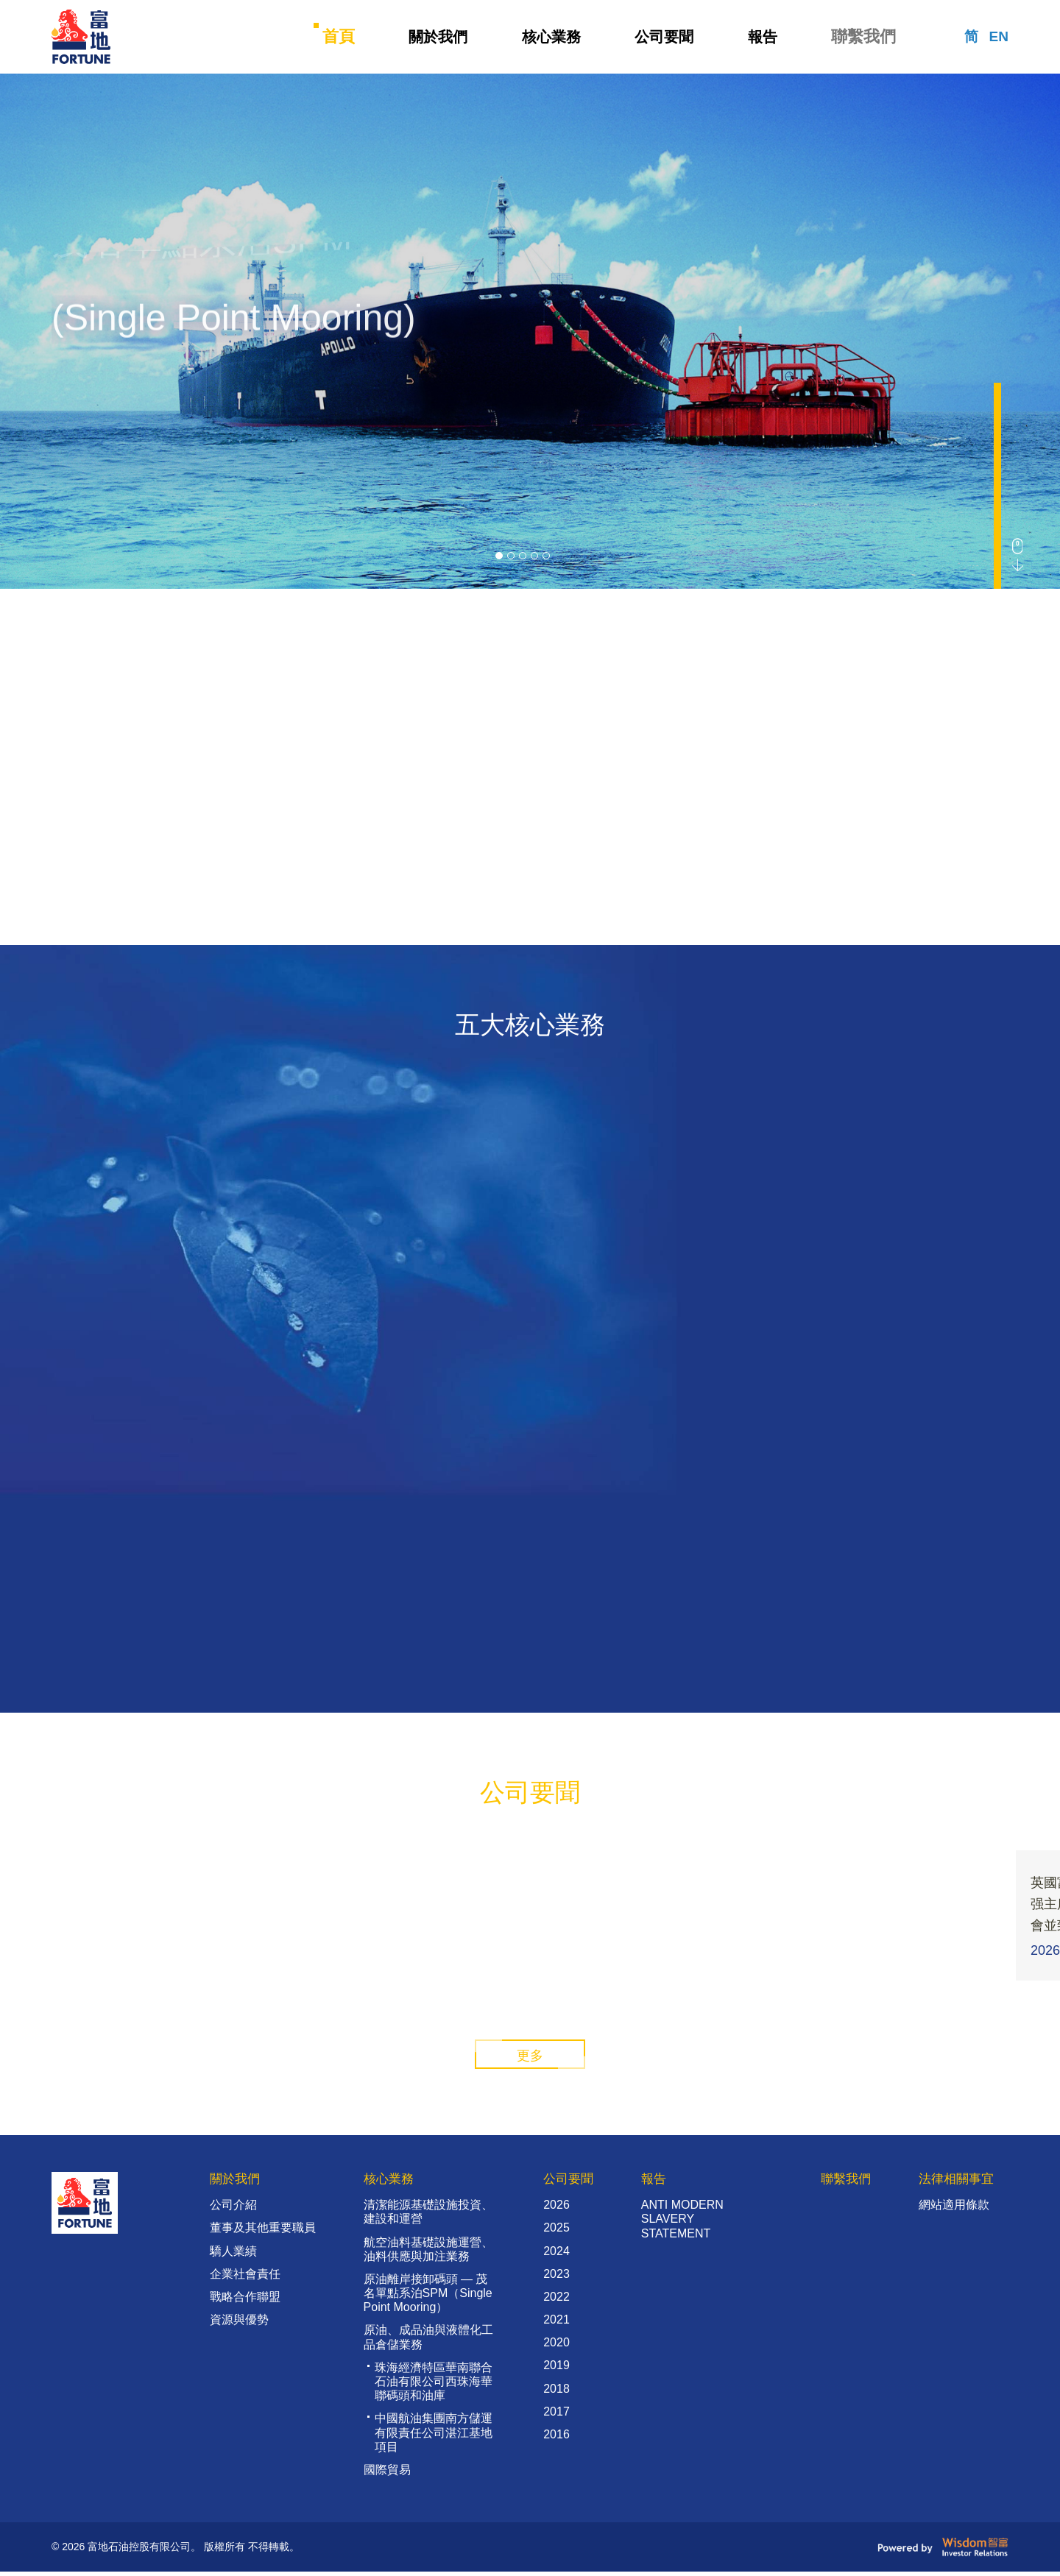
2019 (553, 2370)
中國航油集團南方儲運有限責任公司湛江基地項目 (431, 2437)
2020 (553, 2347)
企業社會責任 (245, 2278)
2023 (553, 2278)
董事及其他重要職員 (263, 2232)
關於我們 (437, 37)
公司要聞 (666, 37)
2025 (553, 2232)
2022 (553, 2301)
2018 (553, 2393)
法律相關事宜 (954, 2183)
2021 (553, 2324)
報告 (767, 37)
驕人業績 (233, 2255)
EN (998, 37)
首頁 (337, 37)
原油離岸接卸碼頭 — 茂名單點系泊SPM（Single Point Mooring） (425, 2297)
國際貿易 (385, 2474)
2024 (553, 2255)
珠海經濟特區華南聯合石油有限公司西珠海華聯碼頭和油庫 (431, 2386)
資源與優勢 (239, 2324)
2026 (553, 2210)
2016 (553, 2439)
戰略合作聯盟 (245, 2301)
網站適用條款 (949, 2210)
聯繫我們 (867, 37)
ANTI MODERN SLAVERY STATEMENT (678, 2224)
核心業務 (552, 37)
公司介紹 (233, 2210)
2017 (553, 2416)
